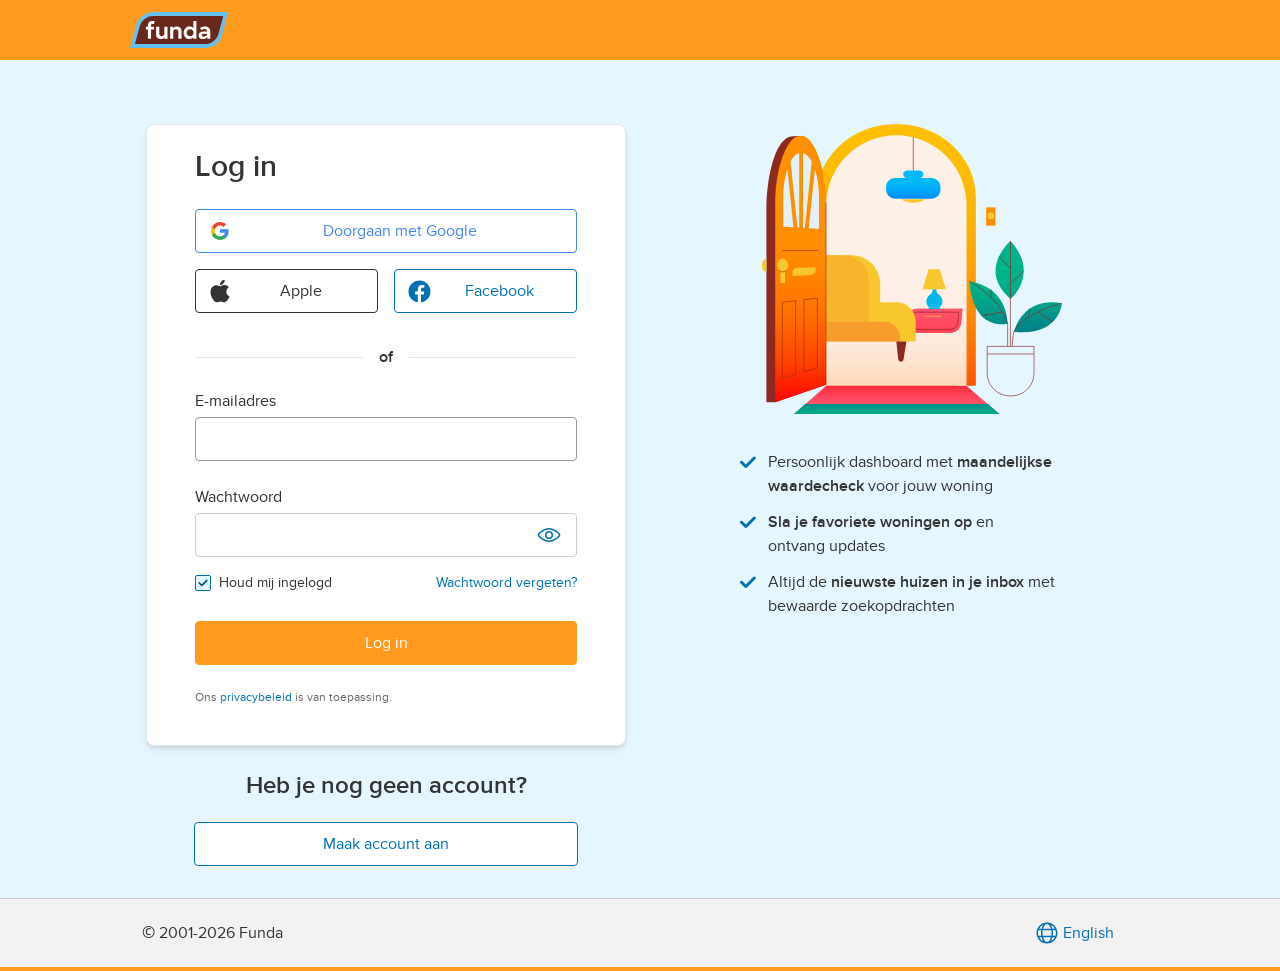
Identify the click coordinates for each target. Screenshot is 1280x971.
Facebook (470, 291)
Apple (265, 291)
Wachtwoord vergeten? (506, 582)
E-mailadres (235, 401)
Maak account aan (386, 844)
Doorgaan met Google (342, 231)
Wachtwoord (238, 497)
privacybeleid (256, 697)
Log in (386, 643)
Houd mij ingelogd (275, 582)
